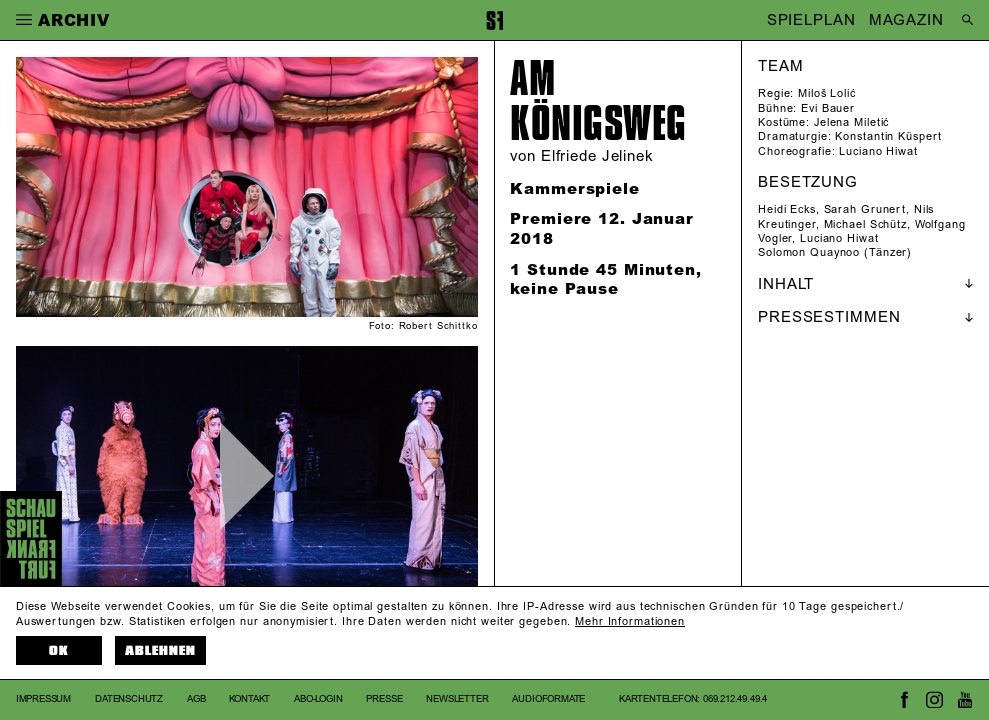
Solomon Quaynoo (809, 253)
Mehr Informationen (630, 622)
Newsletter (457, 699)
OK (59, 651)
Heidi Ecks (787, 210)
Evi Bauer (828, 109)
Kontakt (249, 699)
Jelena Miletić (851, 123)
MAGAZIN (906, 20)
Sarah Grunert (865, 210)
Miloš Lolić (827, 94)
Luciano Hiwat (878, 152)
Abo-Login (318, 699)
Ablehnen (160, 651)
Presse (384, 699)
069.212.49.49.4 (735, 699)
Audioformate (548, 699)
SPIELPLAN (811, 20)
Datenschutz (129, 699)
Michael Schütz (865, 225)
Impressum (43, 699)
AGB (196, 699)
